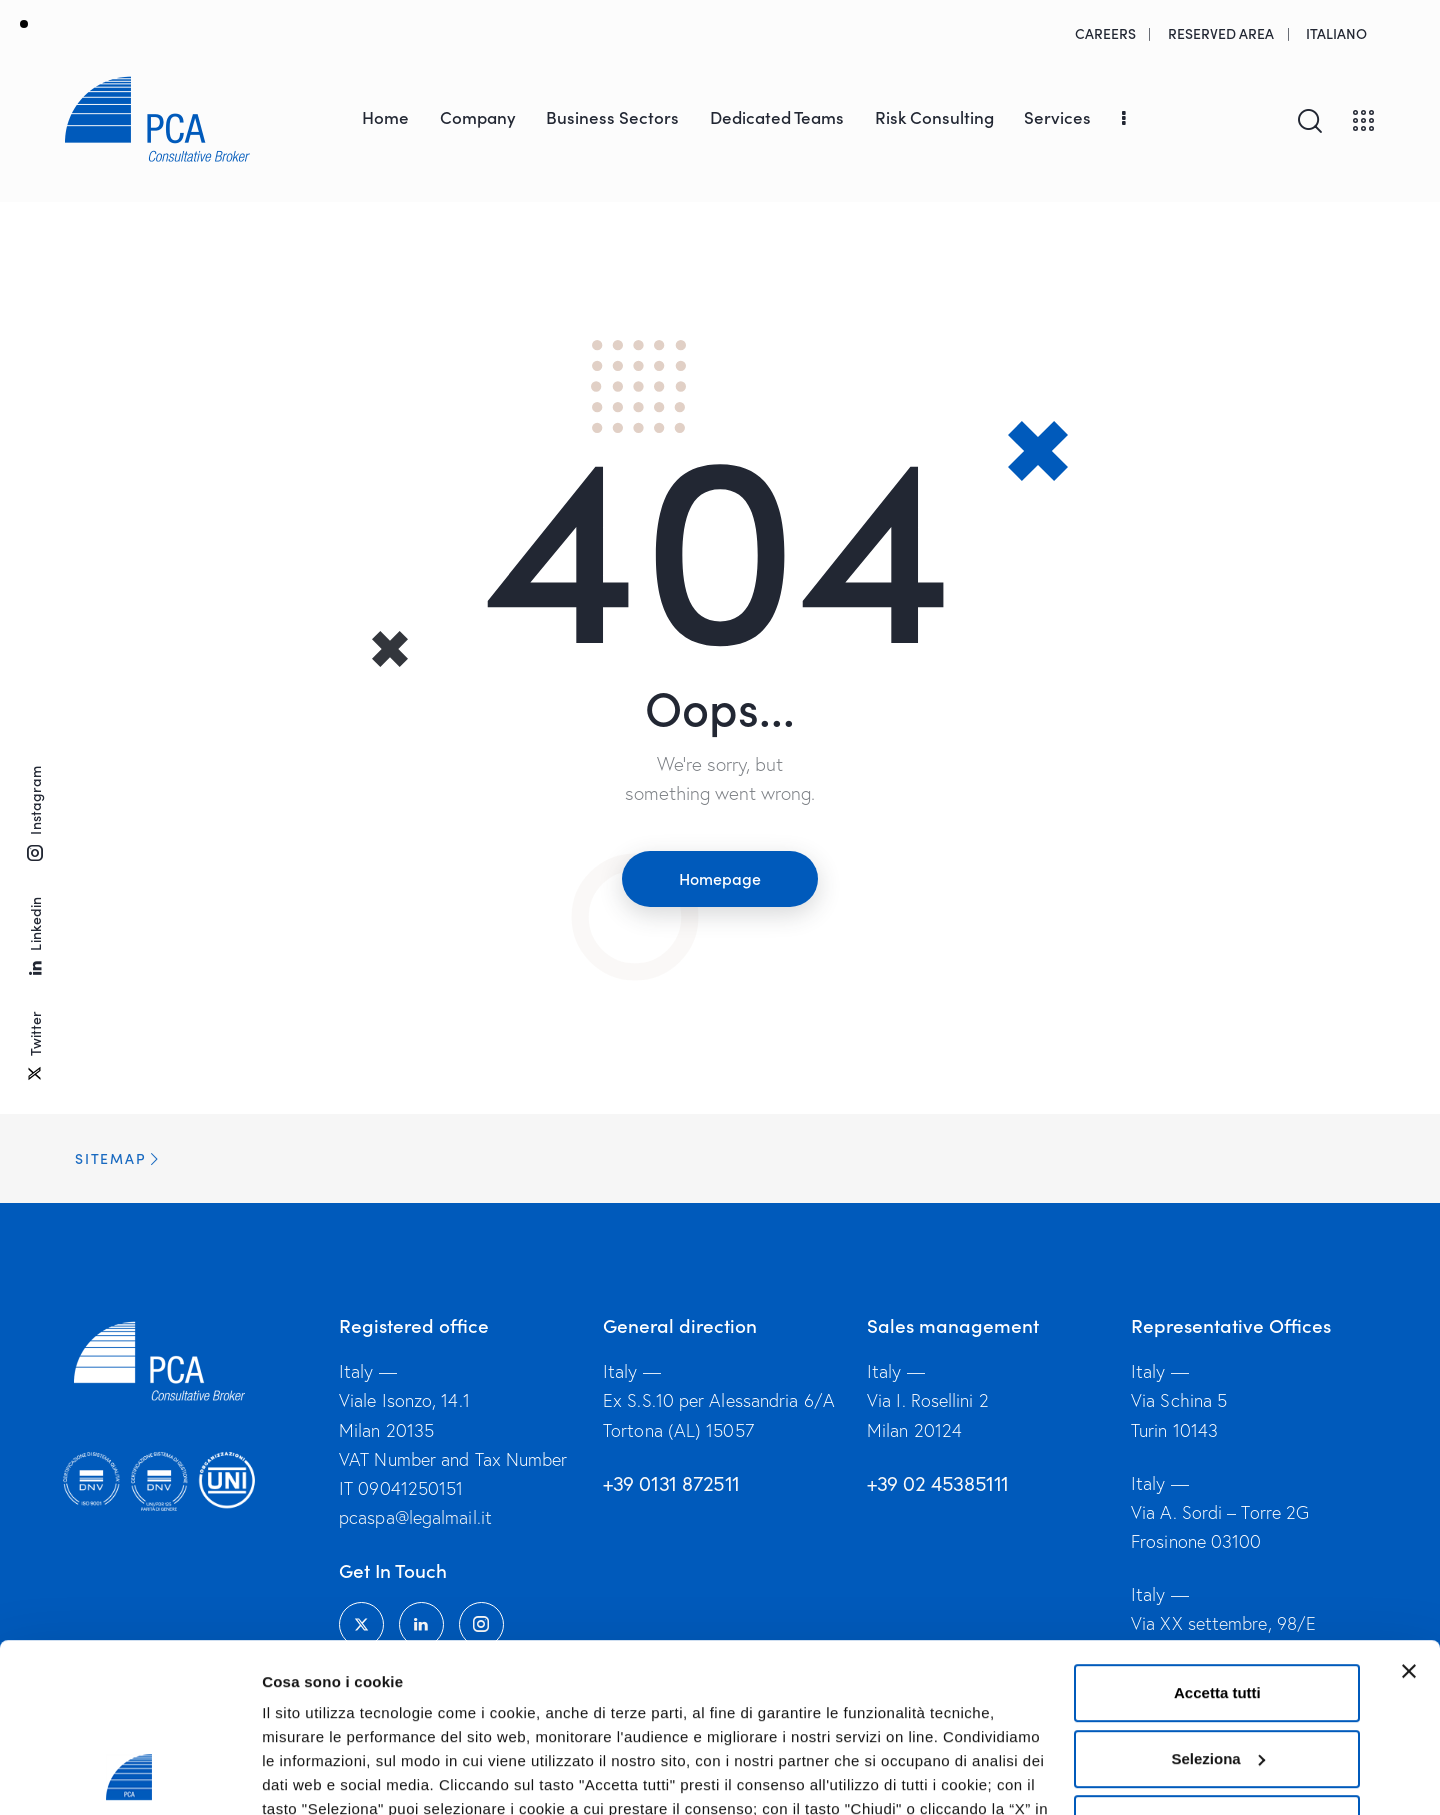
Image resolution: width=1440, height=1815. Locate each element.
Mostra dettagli (316, 1775)
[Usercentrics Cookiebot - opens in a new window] (129, 1776)
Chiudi (1217, 1665)
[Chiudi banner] (1409, 1513)
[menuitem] (1337, 33)
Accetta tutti (1217, 1534)
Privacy (853, 1698)
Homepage (720, 878)
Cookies (776, 1698)
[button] (720, 1158)
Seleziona (1218, 1600)
